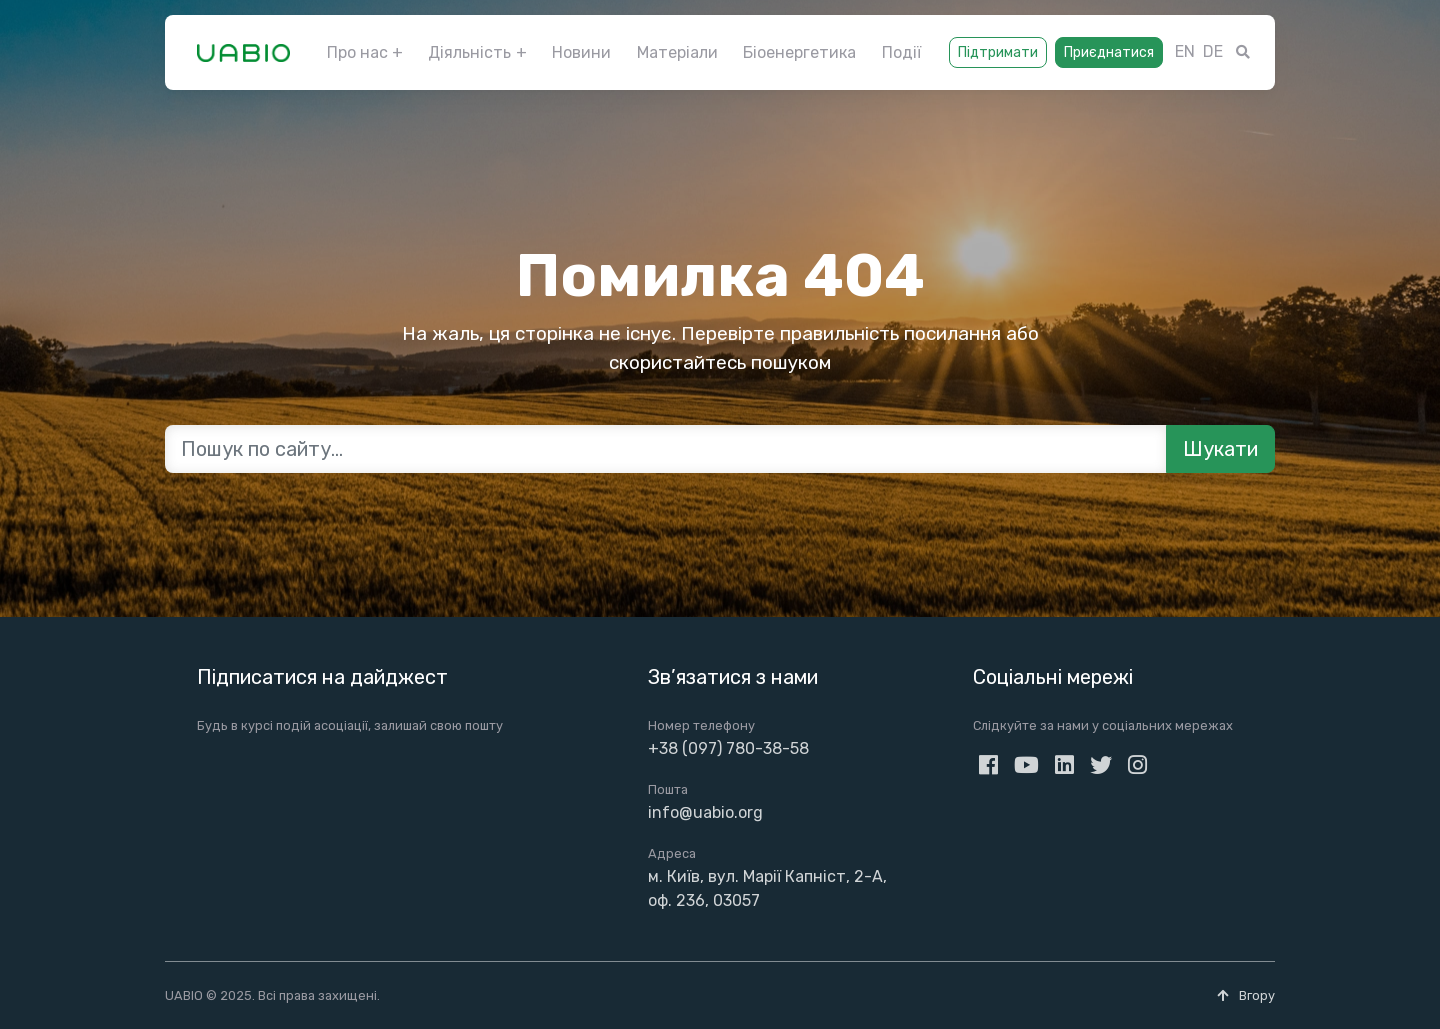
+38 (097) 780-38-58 (728, 748)
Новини (581, 52)
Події (901, 52)
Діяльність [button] (469, 52)
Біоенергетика (799, 52)
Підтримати (998, 52)
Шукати (1220, 449)
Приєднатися (1109, 52)
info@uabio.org (705, 812)
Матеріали (677, 52)
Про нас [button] (357, 52)
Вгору (1246, 995)
